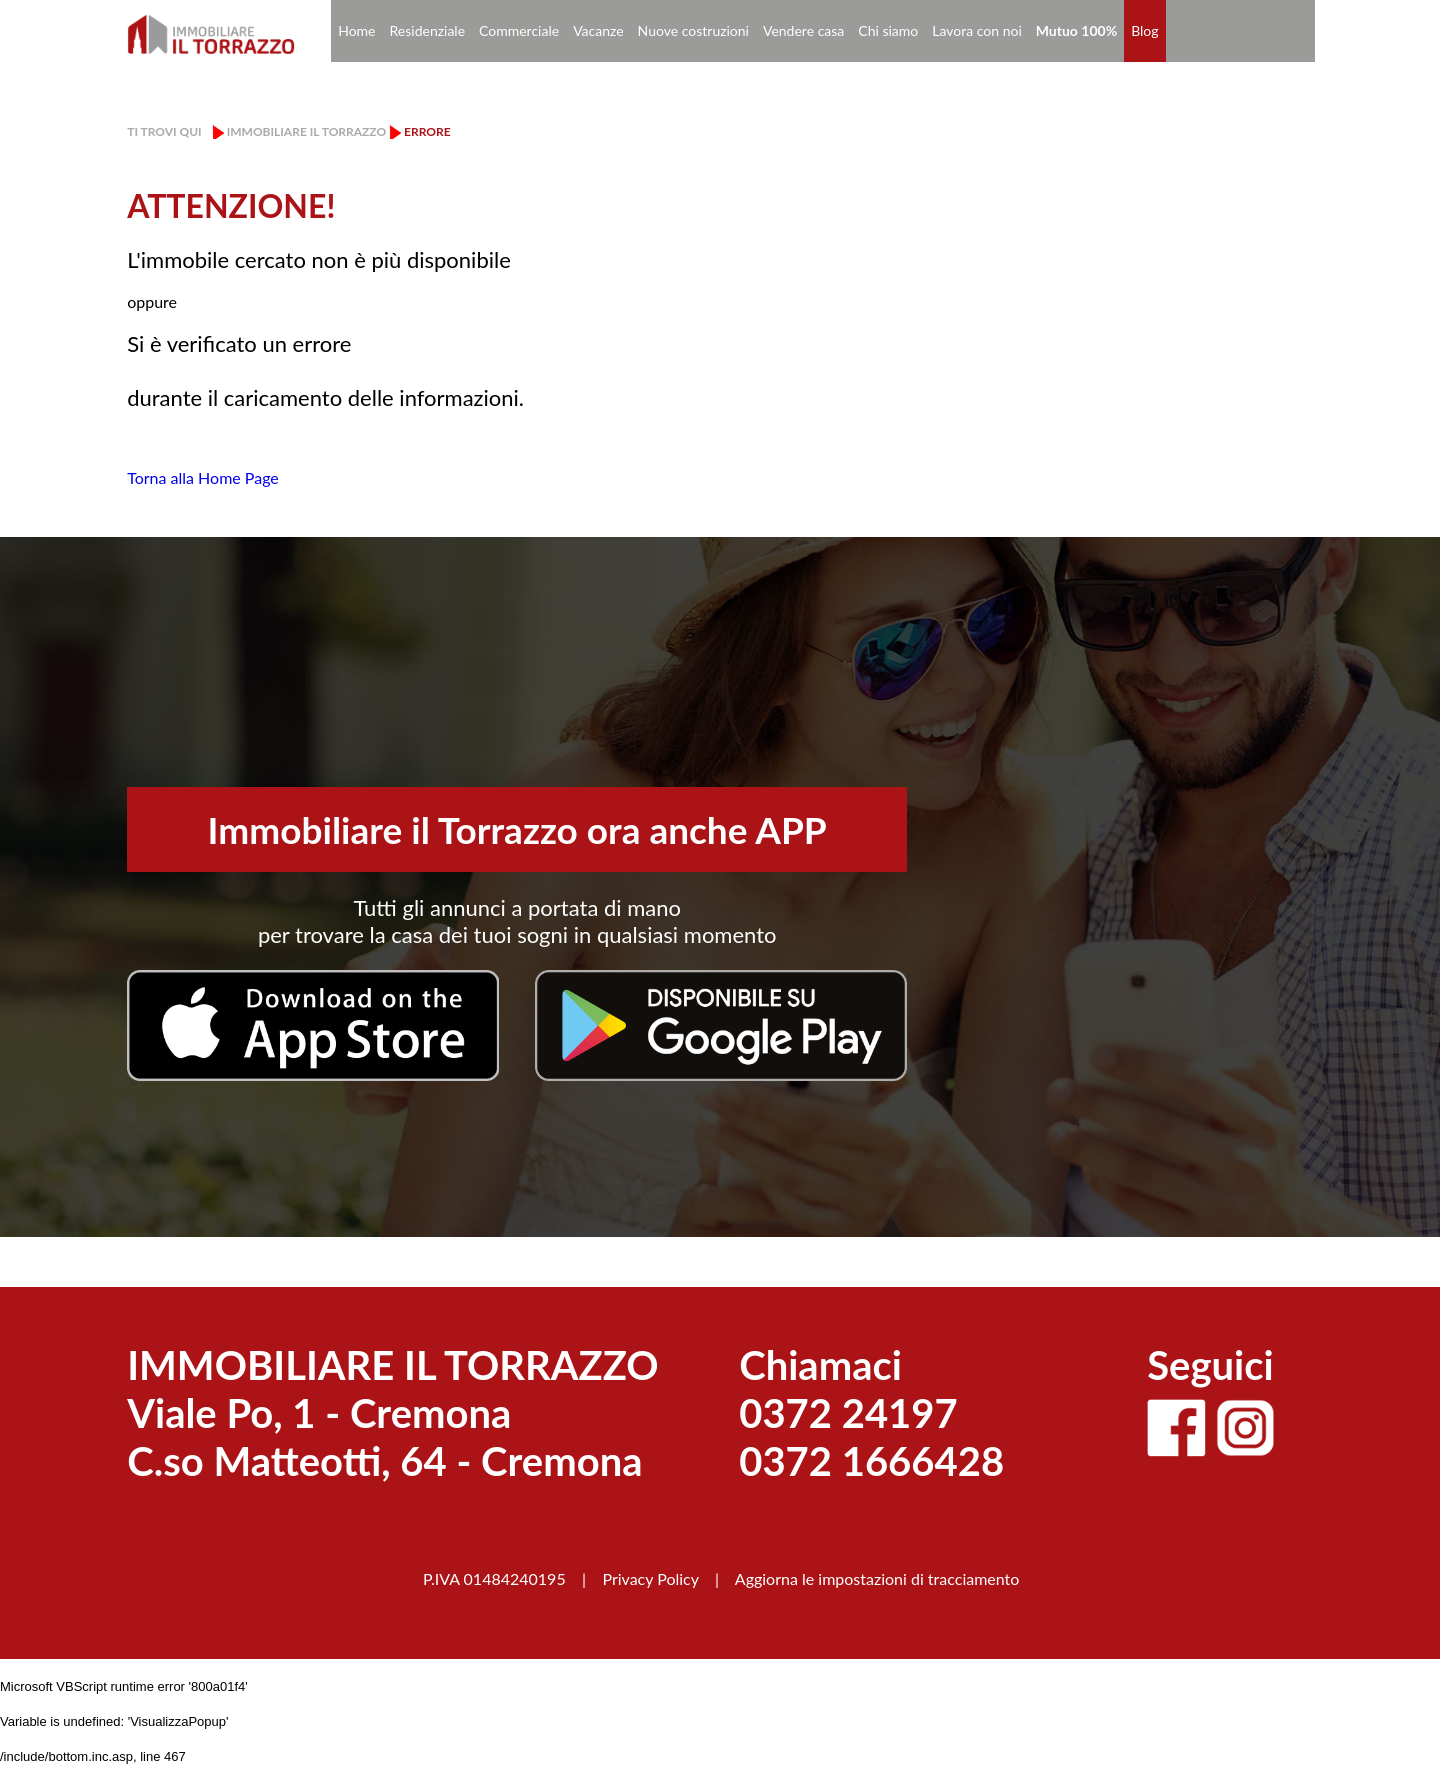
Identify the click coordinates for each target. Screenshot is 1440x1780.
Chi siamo (888, 30)
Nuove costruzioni (693, 30)
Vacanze (598, 30)
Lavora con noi (977, 30)
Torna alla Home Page (203, 477)
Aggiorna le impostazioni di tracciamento (877, 1578)
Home (356, 30)
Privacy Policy (650, 1578)
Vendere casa (803, 30)
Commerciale (519, 30)
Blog (1144, 30)
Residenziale (428, 30)
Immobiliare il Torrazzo (306, 131)
